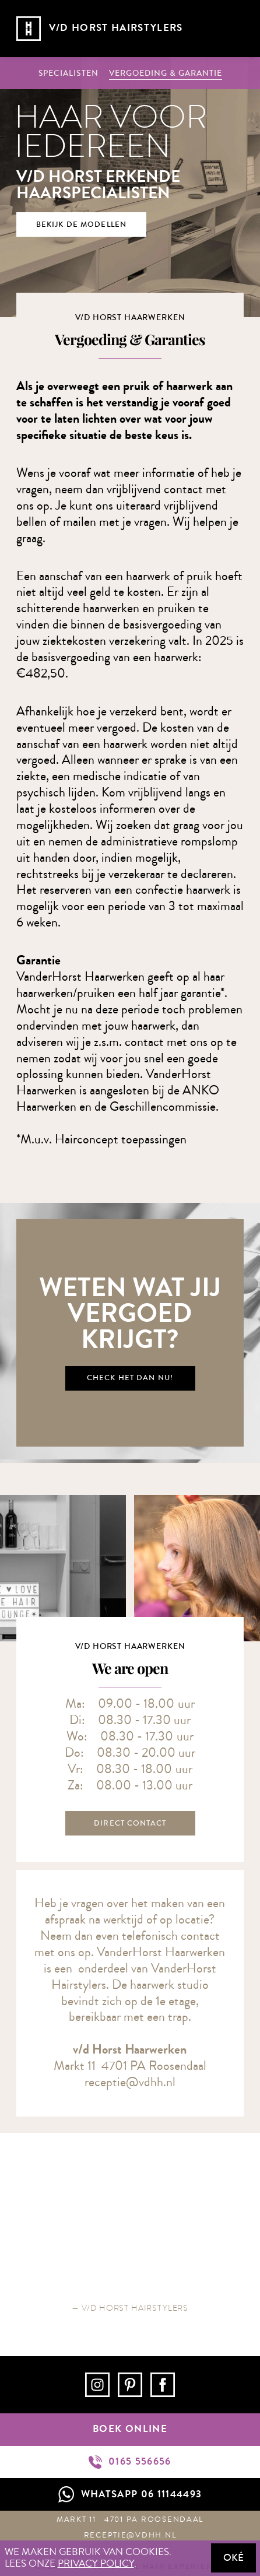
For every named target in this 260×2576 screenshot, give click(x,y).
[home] (94, 28)
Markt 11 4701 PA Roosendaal (130, 2519)
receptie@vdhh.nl (130, 2082)
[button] (231, 28)
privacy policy (96, 2564)
